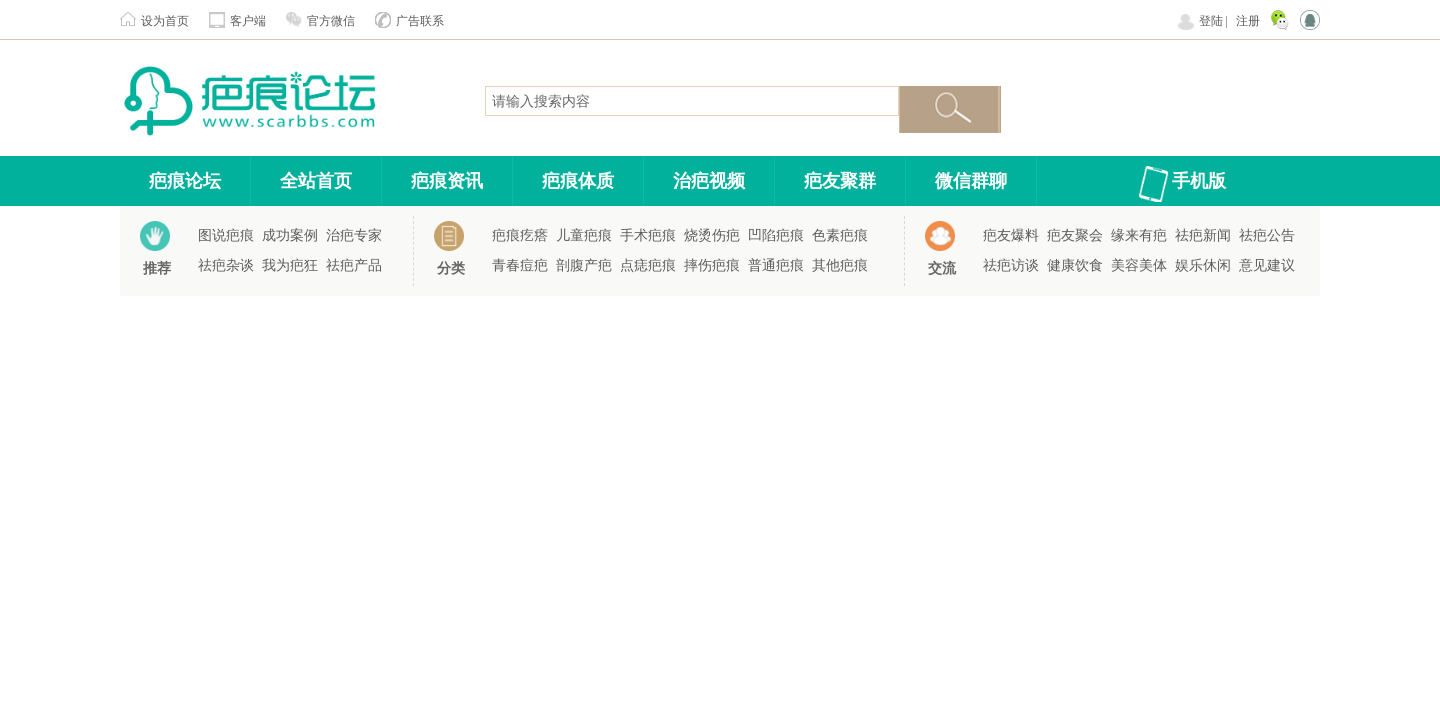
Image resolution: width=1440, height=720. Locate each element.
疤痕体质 (578, 181)
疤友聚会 (1075, 235)
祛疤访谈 (1011, 265)
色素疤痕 (840, 235)
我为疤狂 (290, 265)
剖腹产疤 (584, 265)
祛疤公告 (1267, 235)
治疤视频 (709, 181)
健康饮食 (1075, 265)
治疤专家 (354, 235)
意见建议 (1267, 265)
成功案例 (290, 235)
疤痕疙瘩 (520, 235)
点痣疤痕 (648, 265)
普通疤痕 (776, 265)
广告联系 (420, 21)
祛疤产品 (354, 265)
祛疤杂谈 (226, 265)
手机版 (1199, 181)
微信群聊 (971, 181)
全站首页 (316, 181)
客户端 (248, 21)
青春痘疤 (520, 265)
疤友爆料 (1011, 235)
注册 (1248, 21)
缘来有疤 (1139, 235)
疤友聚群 (840, 181)
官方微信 (331, 21)
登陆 (1211, 21)
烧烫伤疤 (712, 235)
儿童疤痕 (584, 235)
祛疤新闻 (1203, 235)
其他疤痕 (840, 265)
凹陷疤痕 (776, 235)
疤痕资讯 (447, 181)
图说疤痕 (226, 235)
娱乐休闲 (1203, 265)
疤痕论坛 (185, 181)
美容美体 (1139, 265)
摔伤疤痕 (712, 265)
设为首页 (165, 21)
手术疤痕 (648, 235)
